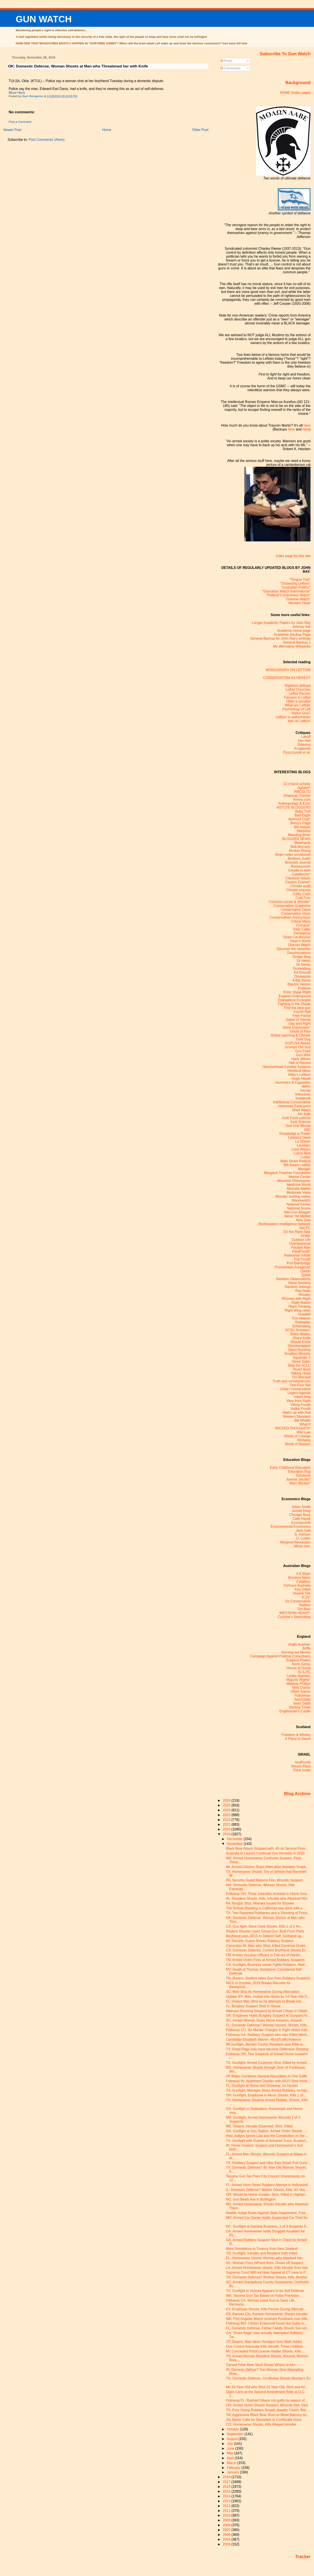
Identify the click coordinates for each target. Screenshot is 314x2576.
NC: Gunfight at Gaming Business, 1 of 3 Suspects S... (267, 2226)
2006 (227, 2534)
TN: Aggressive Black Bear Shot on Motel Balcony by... (267, 2415)
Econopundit (301, 1522)
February (234, 2467)
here (307, 425)
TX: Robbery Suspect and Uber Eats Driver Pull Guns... (268, 2163)
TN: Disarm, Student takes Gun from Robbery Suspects (268, 1978)
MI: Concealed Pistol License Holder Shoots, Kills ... (265, 2351)
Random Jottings (298, 1287)
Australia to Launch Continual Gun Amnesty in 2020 (265, 1853)
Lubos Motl (302, 1153)
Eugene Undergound (295, 996)
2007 (227, 2530)
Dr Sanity (303, 964)
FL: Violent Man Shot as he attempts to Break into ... (265, 2001)
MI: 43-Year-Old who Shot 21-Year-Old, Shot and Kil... (267, 2387)
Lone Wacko (301, 1149)
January (233, 2472)
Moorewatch (301, 1200)
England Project (298, 1660)
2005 (227, 2539)
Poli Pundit (302, 1259)
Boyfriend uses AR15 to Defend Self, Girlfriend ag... (265, 1936)
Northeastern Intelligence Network (285, 1224)
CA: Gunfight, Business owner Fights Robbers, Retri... (267, 1964)
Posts (226, 61)
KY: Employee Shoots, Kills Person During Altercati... (266, 2309)
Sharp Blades (300, 1334)
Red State (303, 1291)
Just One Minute (298, 1126)
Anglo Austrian (299, 1644)
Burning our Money (296, 1652)
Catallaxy (303, 1581)
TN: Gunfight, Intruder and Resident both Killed (261, 2253)
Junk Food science (296, 1118)
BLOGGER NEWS (296, 839)
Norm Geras (301, 1664)
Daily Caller (302, 929)
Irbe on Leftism (299, 721)
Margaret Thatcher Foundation (287, 1173)
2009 (227, 2520)
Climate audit (300, 886)
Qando (305, 1271)
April (231, 2458)
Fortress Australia (297, 1585)
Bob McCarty (301, 847)
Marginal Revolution (295, 1542)
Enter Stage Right (297, 992)
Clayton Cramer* (298, 882)
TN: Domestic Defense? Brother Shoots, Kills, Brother (266, 2277)
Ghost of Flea (300, 1031)
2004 (227, 2544)
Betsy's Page (300, 823)
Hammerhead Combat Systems (286, 1067)
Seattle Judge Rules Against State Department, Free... (267, 2213)
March (232, 2463)
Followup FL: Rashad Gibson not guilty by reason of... (266, 2400)
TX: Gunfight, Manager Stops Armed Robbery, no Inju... (268, 2090)
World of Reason (298, 1444)
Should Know (300, 1342)
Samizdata (302, 1699)
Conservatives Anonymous (290, 917)
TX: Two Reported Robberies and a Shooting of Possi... (268, 1913)
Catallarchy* (301, 874)
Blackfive (304, 831)
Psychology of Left (296, 709)
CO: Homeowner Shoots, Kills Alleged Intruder (261, 2424)
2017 (227, 2482)
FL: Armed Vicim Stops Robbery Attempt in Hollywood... (268, 2185)
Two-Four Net (300, 1385)
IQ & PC (304, 1672)
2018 (227, 2477)
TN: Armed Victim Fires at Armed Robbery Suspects (265, 1960)
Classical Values (298, 878)
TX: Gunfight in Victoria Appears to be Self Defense (265, 2291)
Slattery (305, 1605)
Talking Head (301, 1373)
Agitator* (304, 788)
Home (106, 130)
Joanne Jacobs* (298, 1479)
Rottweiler (303, 1322)
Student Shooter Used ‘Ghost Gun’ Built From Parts (265, 1931)
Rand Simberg (299, 1283)
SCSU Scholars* (298, 1330)
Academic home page (294, 630)
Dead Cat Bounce (297, 937)
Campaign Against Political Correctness (280, 1656)
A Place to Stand (298, 1739)
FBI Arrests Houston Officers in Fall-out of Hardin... (264, 1955)
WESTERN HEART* (295, 1613)
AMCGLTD (302, 792)
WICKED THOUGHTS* (293, 1428)
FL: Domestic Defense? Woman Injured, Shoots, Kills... (267, 2025)
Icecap (305, 1090)
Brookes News (299, 1577)
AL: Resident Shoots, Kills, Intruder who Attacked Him (266, 1898)
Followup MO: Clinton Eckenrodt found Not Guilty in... (266, 2323)
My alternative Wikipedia (292, 646)
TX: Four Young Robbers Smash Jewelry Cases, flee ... (268, 2410)
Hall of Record (300, 1063)
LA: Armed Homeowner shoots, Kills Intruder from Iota (267, 2267)
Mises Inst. (302, 1546)
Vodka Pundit (300, 1408)
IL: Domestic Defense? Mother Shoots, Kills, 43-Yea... (266, 2190)
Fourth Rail (302, 1012)
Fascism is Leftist (297, 697)
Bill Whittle (302, 1420)
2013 (227, 2501)
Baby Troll (303, 811)
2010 (227, 2515)
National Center (299, 1204)
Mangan (304, 1169)
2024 (227, 1810)
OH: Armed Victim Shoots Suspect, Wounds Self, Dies (267, 2405)
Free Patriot (301, 1016)
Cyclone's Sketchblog (294, 1617)
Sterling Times (300, 1707)
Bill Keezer (302, 827)
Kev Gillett (303, 1589)
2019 (227, 1834)
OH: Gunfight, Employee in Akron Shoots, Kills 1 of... (266, 2095)
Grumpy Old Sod (298, 1047)
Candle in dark (299, 870)
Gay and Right (299, 1023)
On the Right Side (297, 1232)
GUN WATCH (44, 19)
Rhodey (305, 1295)
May (230, 2453)
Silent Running (299, 1350)
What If (305, 1424)
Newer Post (12, 130)
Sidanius (304, 744)
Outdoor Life (301, 1240)
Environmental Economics (291, 1526)
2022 (227, 1820)
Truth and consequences (292, 1381)
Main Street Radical (295, 1161)
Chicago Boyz (300, 1515)
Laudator (304, 1145)
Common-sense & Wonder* (290, 902)
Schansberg (301, 1326)
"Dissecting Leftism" (295, 583)
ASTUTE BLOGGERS (293, 807)
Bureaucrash (301, 866)
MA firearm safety (297, 1165)
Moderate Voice (299, 1192)
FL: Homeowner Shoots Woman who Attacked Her (264, 2258)
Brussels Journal (298, 862)
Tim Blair (304, 1609)
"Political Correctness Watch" (288, 595)
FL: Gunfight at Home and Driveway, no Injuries (262, 2085)
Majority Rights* (298, 1680)
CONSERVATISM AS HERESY (287, 678)
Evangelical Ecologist (294, 1000)
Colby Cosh (302, 894)
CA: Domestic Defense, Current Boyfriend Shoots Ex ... (268, 1950)
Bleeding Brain (299, 835)
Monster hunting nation (293, 1196)
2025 (227, 1805)
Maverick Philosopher (294, 1181)
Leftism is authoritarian (293, 717)
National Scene (299, 1208)
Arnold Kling (301, 1511)
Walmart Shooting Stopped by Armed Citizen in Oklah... (268, 2011)
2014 (227, 2496)
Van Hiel (304, 740)
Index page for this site (293, 556)
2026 (227, 1800)
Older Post (200, 130)
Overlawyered (300, 1243)
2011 (227, 2510)
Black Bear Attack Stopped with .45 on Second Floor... (267, 1848)
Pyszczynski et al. (297, 752)
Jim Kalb (304, 1114)
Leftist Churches (298, 689)
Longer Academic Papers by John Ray (281, 623)
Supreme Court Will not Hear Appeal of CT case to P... (267, 2272)
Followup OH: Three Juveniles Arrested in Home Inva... (267, 1894)
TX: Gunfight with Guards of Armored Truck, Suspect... (267, 2140)
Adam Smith (301, 1507)
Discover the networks (293, 949)
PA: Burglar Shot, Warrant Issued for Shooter (260, 1903)
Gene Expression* (297, 1027)
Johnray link (301, 627)
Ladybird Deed (299, 1137)
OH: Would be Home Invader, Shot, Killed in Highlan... (267, 2194)
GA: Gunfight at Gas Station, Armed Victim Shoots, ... (266, 2131)
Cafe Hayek (301, 1518)
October (233, 2429)
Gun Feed (303, 1051)
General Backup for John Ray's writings (280, 638)
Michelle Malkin (299, 1188)
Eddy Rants (302, 980)
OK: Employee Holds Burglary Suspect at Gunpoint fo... (268, 2015)
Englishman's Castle (295, 1711)
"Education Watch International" (286, 591)
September (235, 2434)
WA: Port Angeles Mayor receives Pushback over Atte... (268, 2319)
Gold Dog (303, 1039)
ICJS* (306, 1597)
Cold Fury (303, 898)
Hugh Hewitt (301, 1078)
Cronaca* (303, 925)
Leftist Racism (300, 693)
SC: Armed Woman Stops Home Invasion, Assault (264, 2020)
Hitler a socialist (298, 701)
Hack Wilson (301, 1059)
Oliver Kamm (301, 1691)
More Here (17, 93)
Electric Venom (299, 984)
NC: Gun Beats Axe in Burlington (251, 2199)
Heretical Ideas (299, 1071)
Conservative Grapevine (292, 905)
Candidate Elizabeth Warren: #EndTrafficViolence (263, 2039)
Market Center (300, 1177)
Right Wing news (298, 1310)
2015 (227, 2491)
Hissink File (302, 1593)
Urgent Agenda (299, 1393)
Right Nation (301, 1302)
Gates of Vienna (298, 1019)
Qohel (306, 1275)
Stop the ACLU (299, 1365)
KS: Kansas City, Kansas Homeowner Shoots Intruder (267, 2314)
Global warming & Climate (291, 1035)
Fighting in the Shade (294, 1004)
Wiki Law (304, 1432)
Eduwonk (303, 1475)
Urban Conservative (295, 1389)
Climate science (298, 890)
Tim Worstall (301, 1377)
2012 (227, 2506)
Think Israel (302, 1770)
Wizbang (304, 1440)
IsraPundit (303, 1762)
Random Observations (293, 1279)
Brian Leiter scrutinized (293, 854)
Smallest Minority (297, 1353)
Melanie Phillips (299, 1684)
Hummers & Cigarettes (293, 1082)
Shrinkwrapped (299, 1346)
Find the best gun (297, 1008)
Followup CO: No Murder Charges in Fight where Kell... (268, 2030)
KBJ (307, 1129)
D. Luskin (303, 1538)
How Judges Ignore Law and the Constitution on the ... (267, 2136)
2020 (227, 1829)
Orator (306, 1236)
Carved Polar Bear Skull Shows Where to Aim (260, 2365)
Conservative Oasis (296, 909)
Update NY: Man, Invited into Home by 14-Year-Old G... (268, 1996)
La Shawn (303, 1141)
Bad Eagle (303, 815)
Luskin (305, 1157)
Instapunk (303, 1098)
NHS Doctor (301, 1687)
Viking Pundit (300, 1405)
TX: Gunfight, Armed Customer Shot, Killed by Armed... (267, 2063)
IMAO (306, 1086)
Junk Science (300, 1122)
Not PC (305, 1228)
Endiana (304, 988)
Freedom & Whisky (296, 1735)
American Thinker (297, 795)
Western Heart (299, 603)
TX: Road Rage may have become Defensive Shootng (267, 2049)
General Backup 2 (297, 642)
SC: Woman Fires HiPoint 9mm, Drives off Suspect (264, 2263)
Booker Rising (300, 850)
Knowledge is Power (295, 1133)
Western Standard (297, 1416)
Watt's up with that (297, 1412)
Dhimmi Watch (299, 945)
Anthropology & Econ (294, 803)
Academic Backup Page (292, 634)
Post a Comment (20, 122)
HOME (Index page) (295, 93)
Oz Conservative (298, 1601)
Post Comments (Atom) (46, 139)
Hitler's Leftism (299, 1074)
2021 (227, 1824)
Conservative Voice (296, 913)
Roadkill (304, 1314)
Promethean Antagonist (293, 1267)
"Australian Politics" (296, 587)
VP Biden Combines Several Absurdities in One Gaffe (266, 2076)
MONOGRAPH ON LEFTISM (288, 670)
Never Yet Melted (297, 1216)
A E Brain (303, 1574)
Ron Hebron (301, 1318)
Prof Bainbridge (299, 1263)
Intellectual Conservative (292, 1102)
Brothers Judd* (299, 858)
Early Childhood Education (290, 1467)
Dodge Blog (301, 957)
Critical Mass (301, 921)
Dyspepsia (302, 976)
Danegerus (302, 933)
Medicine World (299, 1184)
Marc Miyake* (300, 1483)
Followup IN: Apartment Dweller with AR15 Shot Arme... (268, 2081)
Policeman (302, 1695)
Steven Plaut (301, 1766)
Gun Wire (303, 1055)
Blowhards (302, 843)
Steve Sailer (301, 1361)
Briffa (307, 1648)
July (230, 2443)
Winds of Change (297, 1436)
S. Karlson (303, 1534)
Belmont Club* (299, 819)
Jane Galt (303, 1530)
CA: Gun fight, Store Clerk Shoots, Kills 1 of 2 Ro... (264, 1926)
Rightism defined (298, 685)
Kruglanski (302, 748)
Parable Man (301, 1247)
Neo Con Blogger (297, 1212)
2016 (227, 2486)
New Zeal (303, 1220)
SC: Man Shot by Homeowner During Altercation (262, 1992)
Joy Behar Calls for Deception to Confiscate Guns (263, 2419)
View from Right (298, 1401)
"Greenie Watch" (298, 599)
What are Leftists (298, 705)
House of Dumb (299, 1668)
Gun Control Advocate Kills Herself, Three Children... (266, 2346)
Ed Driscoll (302, 972)
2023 (227, 1815)
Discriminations (299, 953)
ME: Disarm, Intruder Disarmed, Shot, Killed (259, 2126)
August (232, 2439)
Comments (230, 68)
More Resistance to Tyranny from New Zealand (261, 2249)
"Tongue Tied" (300, 579)
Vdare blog (302, 1397)
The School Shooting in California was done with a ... (266, 1908)
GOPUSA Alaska (298, 1043)
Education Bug (299, 1471)
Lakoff (306, 737)
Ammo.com (302, 799)
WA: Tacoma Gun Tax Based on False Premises (262, 2295)
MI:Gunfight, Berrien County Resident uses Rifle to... (265, 2044)
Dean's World (300, 941)
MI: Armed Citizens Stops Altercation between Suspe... (267, 1867)
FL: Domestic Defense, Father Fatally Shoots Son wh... (268, 2328)
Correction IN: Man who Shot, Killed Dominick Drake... (267, 1945)
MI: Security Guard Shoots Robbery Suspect (259, 1941)
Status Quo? (301, 713)
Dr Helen (304, 961)
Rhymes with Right (296, 1298)
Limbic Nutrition (299, 1676)
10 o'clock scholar (297, 784)
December (235, 1839)
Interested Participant (294, 1106)
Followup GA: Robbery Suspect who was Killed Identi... (268, 2035)
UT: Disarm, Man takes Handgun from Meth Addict (264, 2342)
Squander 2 (302, 1357)
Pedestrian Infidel (297, 1255)
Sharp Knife (301, 1338)
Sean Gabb (302, 1703)
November (235, 1844)
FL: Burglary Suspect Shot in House (253, 2006)
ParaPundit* (301, 1251)
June (231, 2448)
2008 (227, 2525)
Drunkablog (302, 968)
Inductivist (303, 1094)
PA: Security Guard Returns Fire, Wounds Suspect (264, 1880)
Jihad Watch (301, 1110)
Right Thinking (299, 1306)
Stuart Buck (302, 1369)
